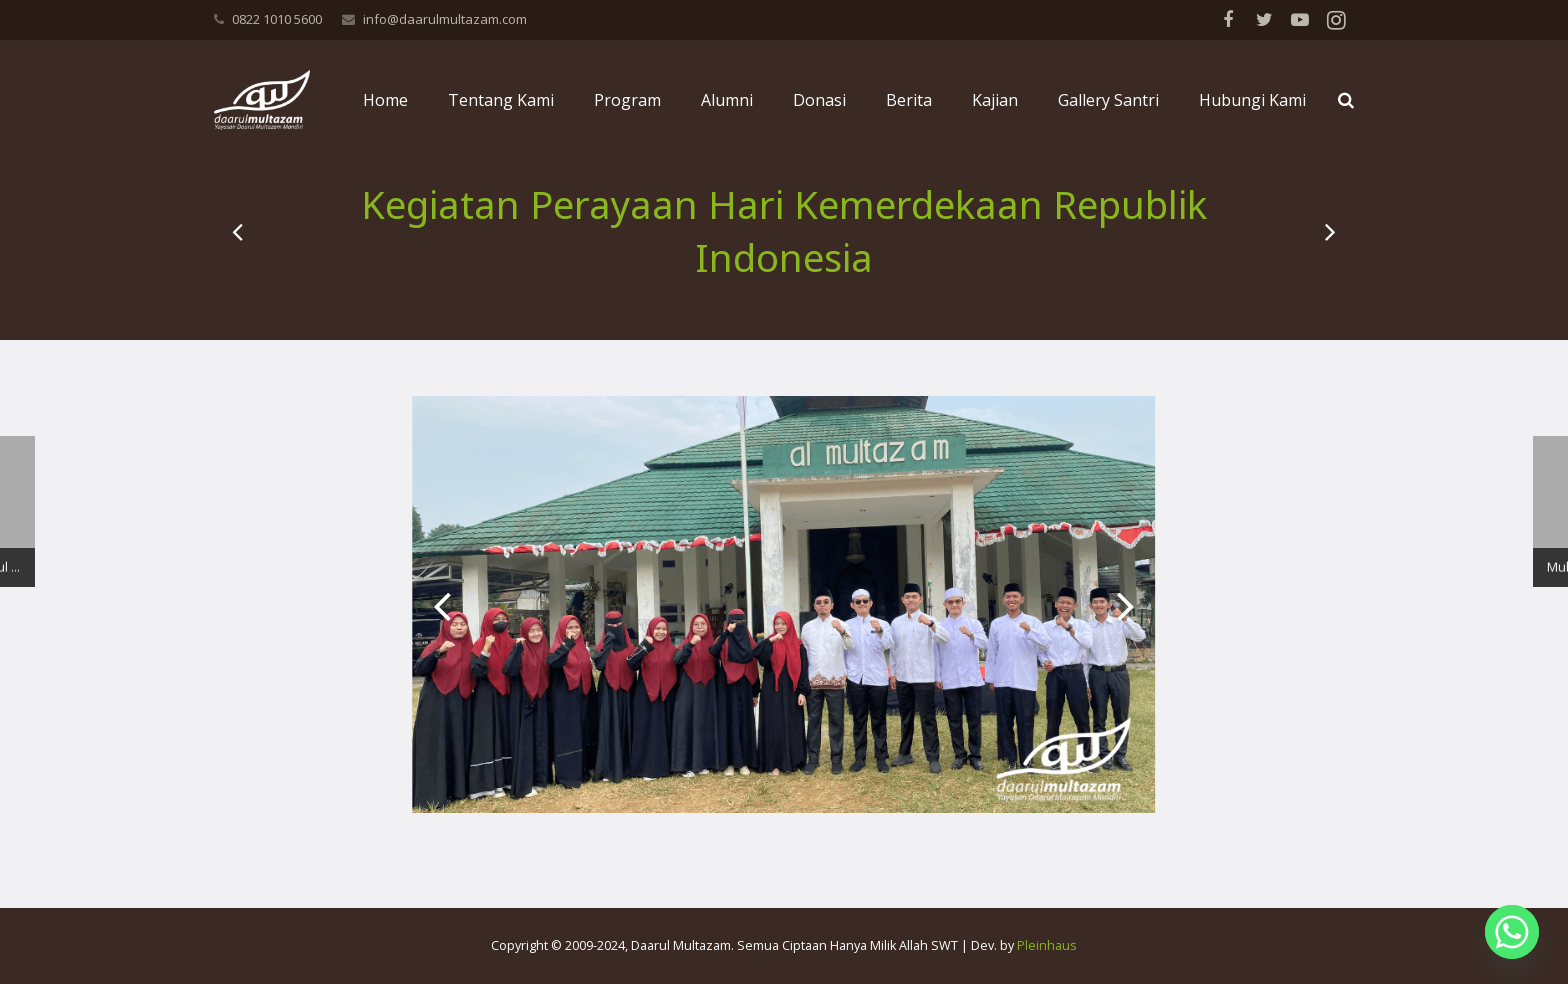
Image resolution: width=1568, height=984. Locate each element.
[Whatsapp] (1512, 932)
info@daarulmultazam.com (445, 19)
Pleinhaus (1047, 945)
